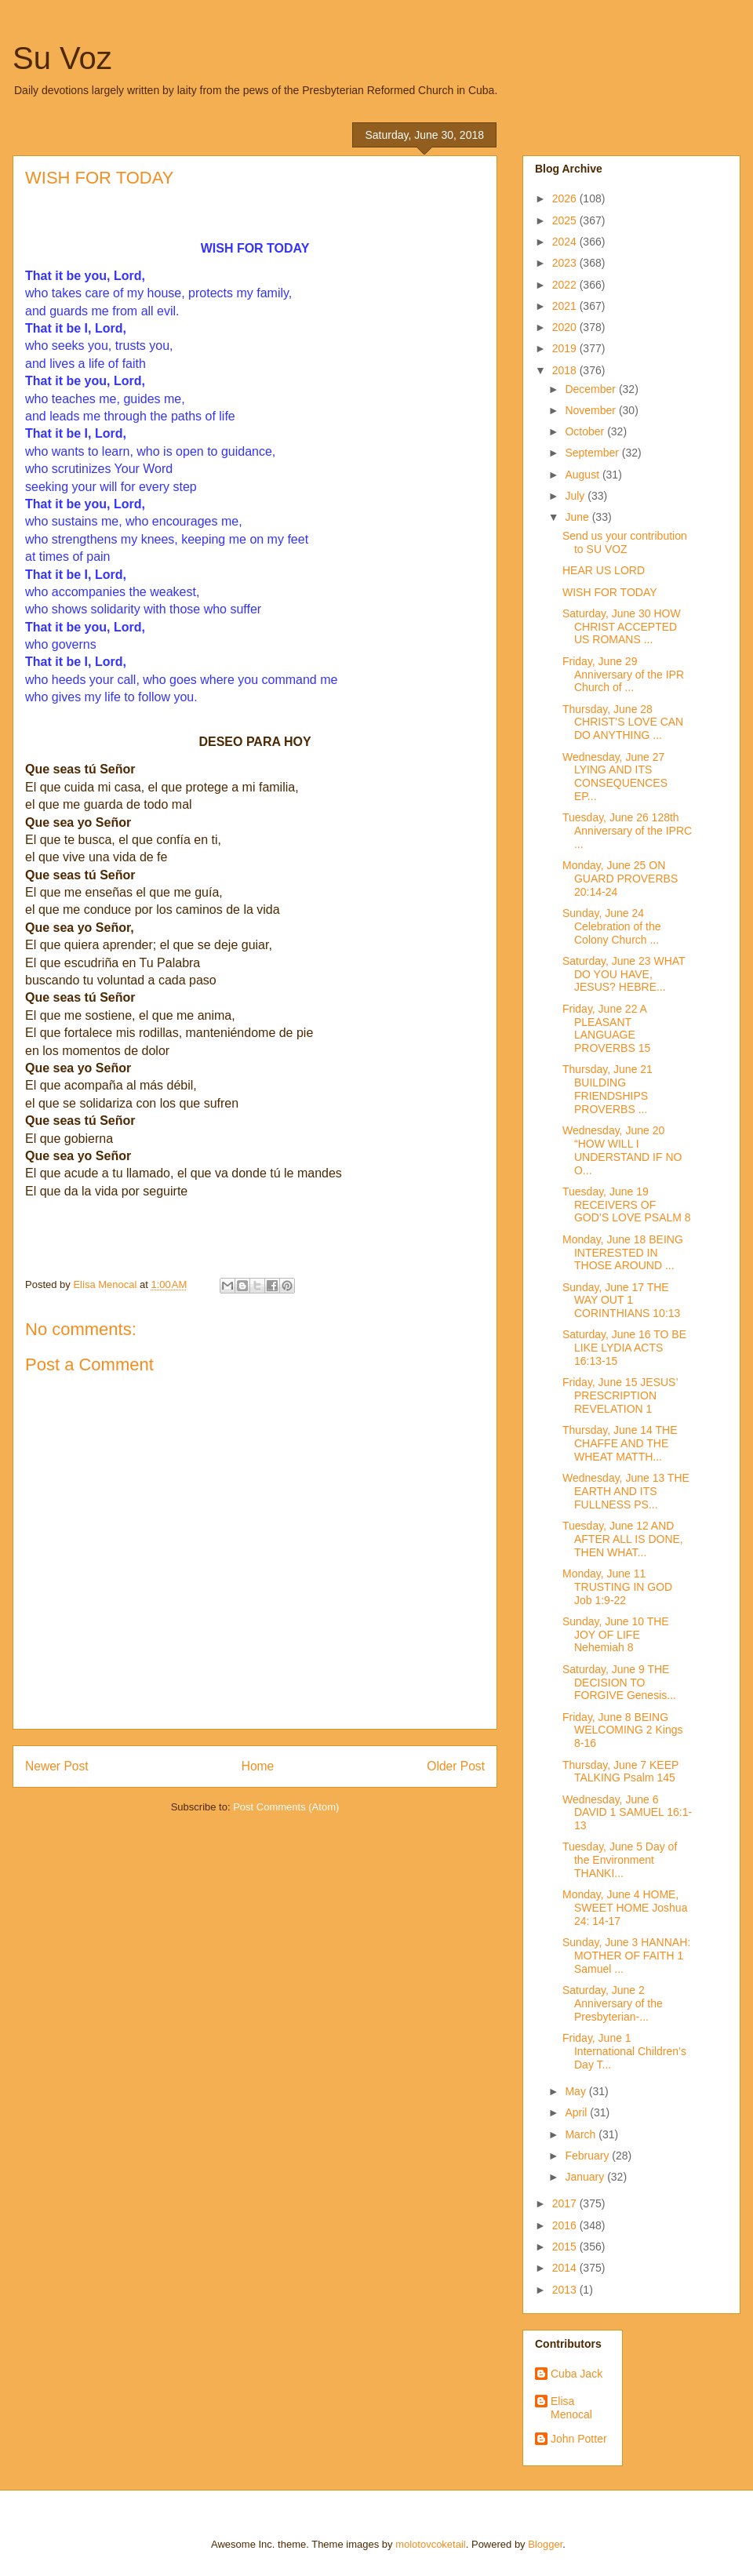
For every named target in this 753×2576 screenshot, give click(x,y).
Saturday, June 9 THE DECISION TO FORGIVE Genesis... (619, 1682)
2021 (566, 306)
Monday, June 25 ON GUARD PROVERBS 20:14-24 (620, 878)
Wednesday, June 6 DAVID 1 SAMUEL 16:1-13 (627, 1812)
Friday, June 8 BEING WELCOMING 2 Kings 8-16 (622, 1730)
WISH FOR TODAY (609, 592)
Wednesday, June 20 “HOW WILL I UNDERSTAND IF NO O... (622, 1150)
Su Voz (62, 58)
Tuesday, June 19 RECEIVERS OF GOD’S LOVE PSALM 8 (626, 1204)
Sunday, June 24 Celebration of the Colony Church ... (611, 926)
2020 (566, 327)
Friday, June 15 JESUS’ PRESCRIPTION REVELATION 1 (620, 1395)
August (583, 474)
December (591, 389)
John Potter (579, 2438)
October (586, 431)
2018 (566, 370)
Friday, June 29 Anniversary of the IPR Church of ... (623, 674)
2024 (566, 241)
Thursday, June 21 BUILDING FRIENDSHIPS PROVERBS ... (607, 1089)
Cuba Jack (576, 2373)
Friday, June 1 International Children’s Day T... (624, 2051)
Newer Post (57, 1766)
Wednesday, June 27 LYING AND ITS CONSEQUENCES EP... (615, 776)
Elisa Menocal (571, 2408)
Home (258, 1766)
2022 (566, 284)
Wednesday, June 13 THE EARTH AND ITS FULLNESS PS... (625, 1491)
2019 (566, 348)
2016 (566, 2225)
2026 (566, 198)
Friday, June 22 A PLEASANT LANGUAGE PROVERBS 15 (606, 1028)
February (588, 2155)
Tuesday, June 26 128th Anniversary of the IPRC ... (627, 830)
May (576, 2091)
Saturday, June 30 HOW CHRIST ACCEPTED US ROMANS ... (621, 626)
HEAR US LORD (603, 570)
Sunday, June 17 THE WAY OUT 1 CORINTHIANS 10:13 (621, 1300)
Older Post (456, 1766)
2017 (566, 2203)
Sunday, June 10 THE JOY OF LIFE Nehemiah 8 (615, 1634)
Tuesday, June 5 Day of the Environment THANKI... (619, 1859)
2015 (566, 2246)
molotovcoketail (430, 2544)
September (593, 452)
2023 (566, 263)
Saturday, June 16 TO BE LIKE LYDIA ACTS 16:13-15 (624, 1347)
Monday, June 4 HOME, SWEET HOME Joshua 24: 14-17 (624, 1907)
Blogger (545, 2544)
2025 (566, 220)
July (576, 495)
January (586, 2176)
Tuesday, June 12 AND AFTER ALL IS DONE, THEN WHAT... (622, 1539)
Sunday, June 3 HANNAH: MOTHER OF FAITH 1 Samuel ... (626, 1955)
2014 (566, 2267)
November (591, 410)
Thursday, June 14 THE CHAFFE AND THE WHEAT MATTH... (620, 1443)
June (578, 517)
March (581, 2134)
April (577, 2112)
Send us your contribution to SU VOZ (624, 542)
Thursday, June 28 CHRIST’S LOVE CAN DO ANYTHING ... (622, 722)
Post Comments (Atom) (286, 1807)
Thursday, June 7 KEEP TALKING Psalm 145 (620, 1772)
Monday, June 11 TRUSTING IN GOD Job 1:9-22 (617, 1586)
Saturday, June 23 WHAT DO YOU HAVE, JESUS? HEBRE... (623, 974)
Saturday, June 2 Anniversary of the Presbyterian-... (612, 2003)
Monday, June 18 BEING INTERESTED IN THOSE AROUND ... (622, 1252)
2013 (566, 2289)
